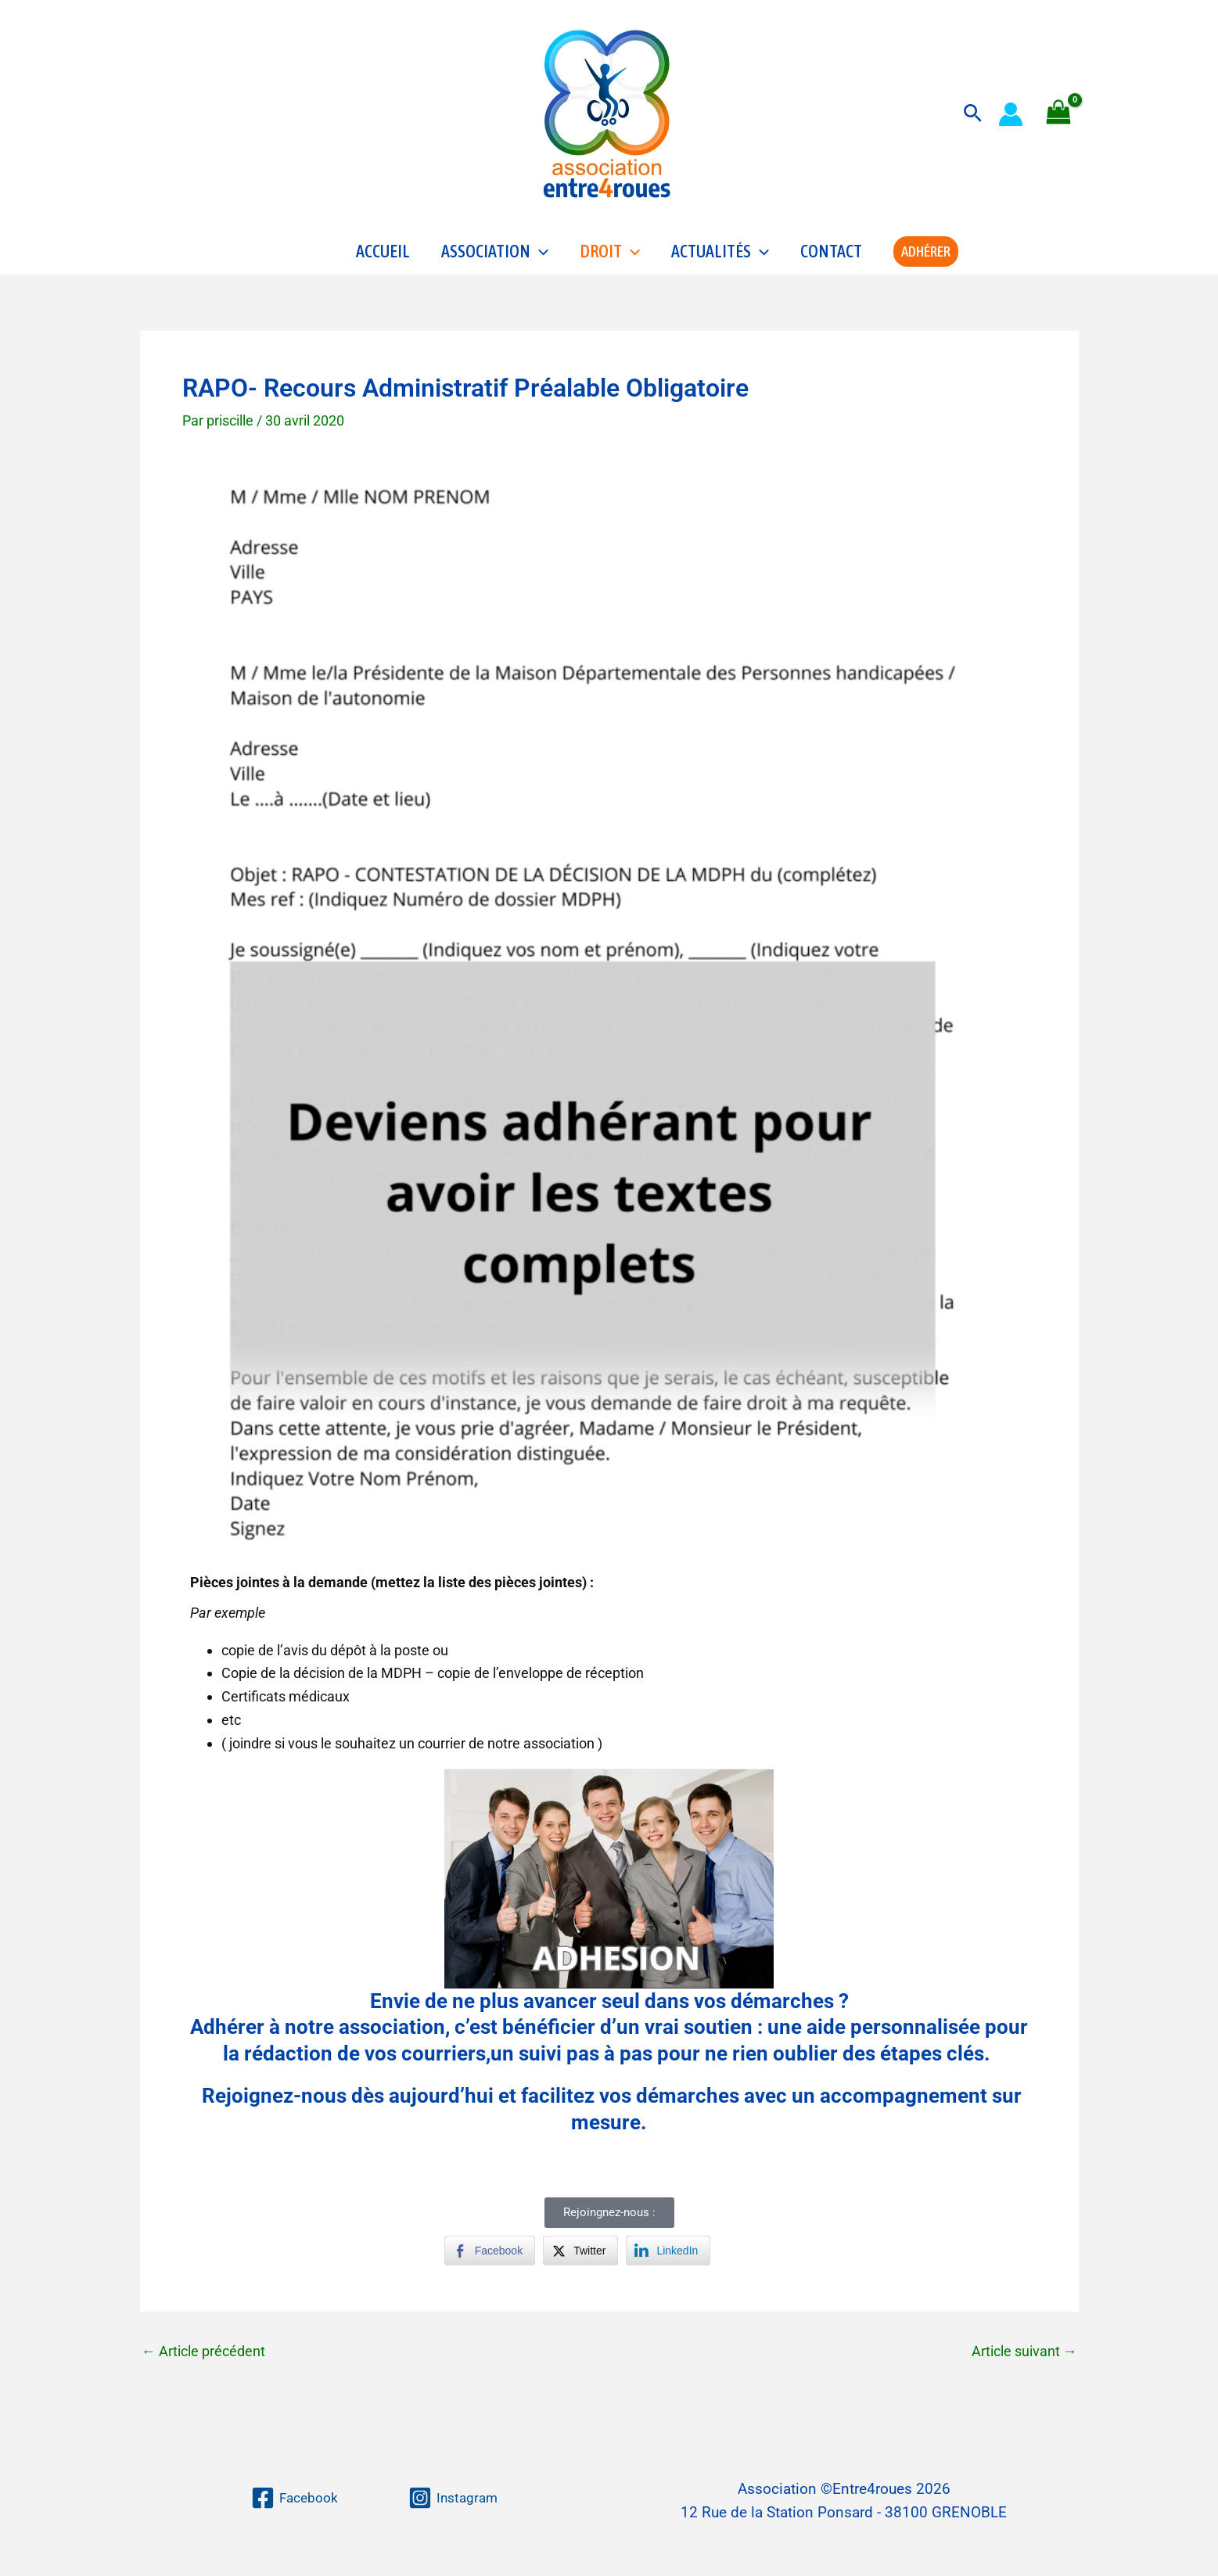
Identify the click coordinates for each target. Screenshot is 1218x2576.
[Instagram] (454, 2498)
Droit (610, 255)
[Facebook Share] (489, 2258)
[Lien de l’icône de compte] (1010, 114)
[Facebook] (293, 2498)
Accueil (383, 255)
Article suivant (1024, 2359)
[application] (539, 255)
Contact (831, 255)
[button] (973, 114)
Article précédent (203, 2359)
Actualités (720, 255)
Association (494, 255)
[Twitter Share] (580, 2258)
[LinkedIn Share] (668, 2258)
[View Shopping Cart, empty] (1058, 114)
